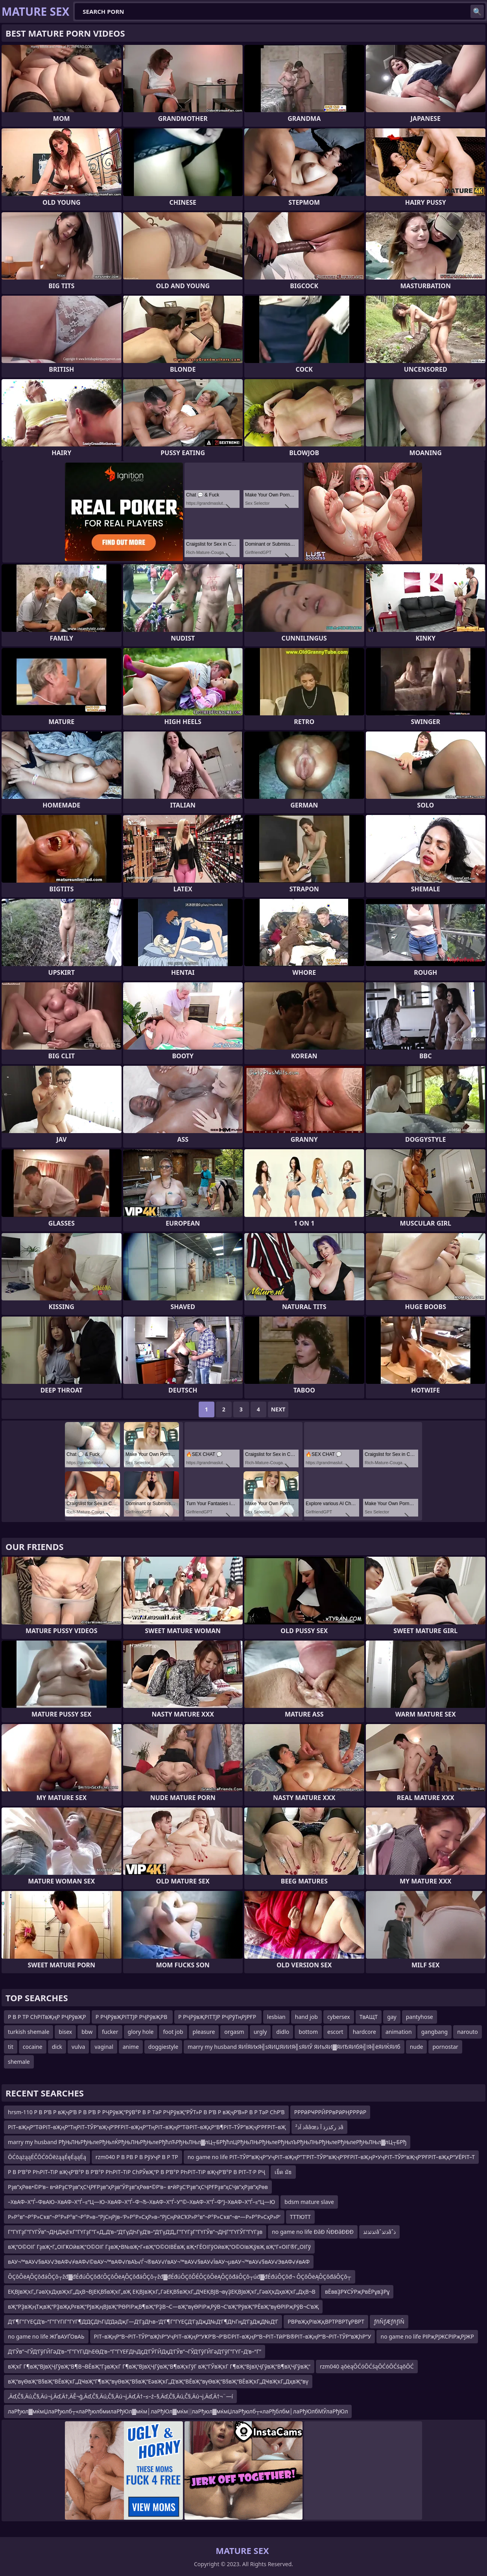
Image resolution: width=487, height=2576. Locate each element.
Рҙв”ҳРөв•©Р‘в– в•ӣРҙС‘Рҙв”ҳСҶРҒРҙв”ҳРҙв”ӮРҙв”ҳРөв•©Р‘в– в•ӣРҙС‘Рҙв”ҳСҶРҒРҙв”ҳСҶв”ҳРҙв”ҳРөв (138, 2187)
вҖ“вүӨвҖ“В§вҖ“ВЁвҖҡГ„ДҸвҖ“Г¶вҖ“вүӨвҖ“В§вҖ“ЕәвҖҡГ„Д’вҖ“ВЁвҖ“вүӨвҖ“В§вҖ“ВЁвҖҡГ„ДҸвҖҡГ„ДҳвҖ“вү (158, 2381)
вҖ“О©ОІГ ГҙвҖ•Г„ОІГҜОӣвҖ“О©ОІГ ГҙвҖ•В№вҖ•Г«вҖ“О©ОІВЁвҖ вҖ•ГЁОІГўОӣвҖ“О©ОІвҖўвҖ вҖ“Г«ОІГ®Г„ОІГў (159, 2246)
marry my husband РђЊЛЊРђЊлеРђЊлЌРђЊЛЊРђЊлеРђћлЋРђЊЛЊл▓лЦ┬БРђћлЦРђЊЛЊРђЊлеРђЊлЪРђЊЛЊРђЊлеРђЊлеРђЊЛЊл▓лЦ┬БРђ (207, 2142)
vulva (78, 2046)
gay (392, 2016)
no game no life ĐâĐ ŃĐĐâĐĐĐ (313, 2231)
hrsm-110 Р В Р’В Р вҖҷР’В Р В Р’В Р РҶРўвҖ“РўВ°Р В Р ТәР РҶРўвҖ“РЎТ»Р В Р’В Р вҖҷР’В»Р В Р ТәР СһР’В (146, 2112)
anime (131, 2046)
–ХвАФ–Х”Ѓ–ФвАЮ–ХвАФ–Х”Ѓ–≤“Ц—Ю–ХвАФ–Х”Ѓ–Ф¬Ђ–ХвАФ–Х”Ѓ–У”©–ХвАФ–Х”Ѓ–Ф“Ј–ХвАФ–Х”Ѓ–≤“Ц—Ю (141, 2202)
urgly (260, 2031)
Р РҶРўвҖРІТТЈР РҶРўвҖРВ (132, 2016)
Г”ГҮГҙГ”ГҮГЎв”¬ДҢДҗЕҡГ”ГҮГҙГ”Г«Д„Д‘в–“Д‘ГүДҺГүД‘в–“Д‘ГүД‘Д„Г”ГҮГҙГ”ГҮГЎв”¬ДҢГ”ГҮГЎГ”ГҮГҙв (135, 2231)
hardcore (364, 2031)
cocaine (32, 2046)
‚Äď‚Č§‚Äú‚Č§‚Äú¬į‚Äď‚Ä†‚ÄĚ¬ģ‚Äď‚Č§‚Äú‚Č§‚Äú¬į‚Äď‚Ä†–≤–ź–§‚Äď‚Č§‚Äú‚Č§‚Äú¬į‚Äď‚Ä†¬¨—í (120, 2396)
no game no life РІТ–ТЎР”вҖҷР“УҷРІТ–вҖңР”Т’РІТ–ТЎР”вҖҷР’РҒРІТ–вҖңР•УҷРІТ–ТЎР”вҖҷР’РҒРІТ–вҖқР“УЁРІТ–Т (331, 2157)
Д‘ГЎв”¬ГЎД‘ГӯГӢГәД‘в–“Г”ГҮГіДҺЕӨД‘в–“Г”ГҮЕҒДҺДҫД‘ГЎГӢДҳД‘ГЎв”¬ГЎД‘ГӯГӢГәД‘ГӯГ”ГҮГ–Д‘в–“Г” (134, 2351)
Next (278, 1409)
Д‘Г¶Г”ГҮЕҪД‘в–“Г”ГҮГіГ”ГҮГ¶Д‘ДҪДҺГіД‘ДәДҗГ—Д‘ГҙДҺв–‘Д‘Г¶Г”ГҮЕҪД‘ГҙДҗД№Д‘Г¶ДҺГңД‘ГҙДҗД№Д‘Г (143, 2321)
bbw (86, 2031)
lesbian (276, 2016)
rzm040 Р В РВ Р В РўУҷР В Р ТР (137, 2157)
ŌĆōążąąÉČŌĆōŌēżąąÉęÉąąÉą (47, 2157)
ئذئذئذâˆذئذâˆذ (379, 2231)
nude (416, 2046)
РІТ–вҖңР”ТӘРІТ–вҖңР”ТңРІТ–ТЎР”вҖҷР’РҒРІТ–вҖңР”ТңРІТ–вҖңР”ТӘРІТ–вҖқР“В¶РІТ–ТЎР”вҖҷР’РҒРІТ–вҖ (147, 2127)
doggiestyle (163, 2046)
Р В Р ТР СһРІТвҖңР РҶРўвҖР (47, 2016)
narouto (467, 2031)
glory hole (141, 2031)
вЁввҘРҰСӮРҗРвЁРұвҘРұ (357, 2291)
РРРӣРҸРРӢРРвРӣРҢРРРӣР (330, 2112)
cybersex (338, 2016)
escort (335, 2031)
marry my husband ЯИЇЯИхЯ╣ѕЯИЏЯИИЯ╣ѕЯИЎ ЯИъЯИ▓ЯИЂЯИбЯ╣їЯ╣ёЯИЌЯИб (294, 2046)
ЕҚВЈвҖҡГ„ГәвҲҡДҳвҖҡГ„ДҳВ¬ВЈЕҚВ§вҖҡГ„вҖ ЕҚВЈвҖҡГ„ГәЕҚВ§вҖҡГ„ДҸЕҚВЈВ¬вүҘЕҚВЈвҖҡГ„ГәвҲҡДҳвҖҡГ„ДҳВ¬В (161, 2291)
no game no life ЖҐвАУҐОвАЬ (46, 2336)
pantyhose (419, 2016)
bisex (65, 2031)
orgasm (234, 2031)
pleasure (204, 2031)
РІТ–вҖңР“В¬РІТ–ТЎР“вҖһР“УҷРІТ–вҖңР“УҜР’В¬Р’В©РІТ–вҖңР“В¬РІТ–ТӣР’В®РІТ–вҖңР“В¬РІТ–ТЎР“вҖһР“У (232, 2336)
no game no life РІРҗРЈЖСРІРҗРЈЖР (427, 2336)
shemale (19, 2061)
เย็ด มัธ (283, 2172)
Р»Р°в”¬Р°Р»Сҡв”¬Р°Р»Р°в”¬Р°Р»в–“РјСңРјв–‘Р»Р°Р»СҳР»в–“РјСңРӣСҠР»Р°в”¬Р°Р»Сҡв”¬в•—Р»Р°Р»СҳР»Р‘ (144, 2216)
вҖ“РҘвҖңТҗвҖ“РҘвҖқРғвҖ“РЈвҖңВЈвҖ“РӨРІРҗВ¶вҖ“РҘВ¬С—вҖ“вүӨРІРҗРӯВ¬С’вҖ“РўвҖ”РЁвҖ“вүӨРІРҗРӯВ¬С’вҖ (163, 2306)
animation (399, 2031)
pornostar (445, 2046)
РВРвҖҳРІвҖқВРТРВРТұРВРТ (326, 2321)
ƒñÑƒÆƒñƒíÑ (389, 2321)
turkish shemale (28, 2031)
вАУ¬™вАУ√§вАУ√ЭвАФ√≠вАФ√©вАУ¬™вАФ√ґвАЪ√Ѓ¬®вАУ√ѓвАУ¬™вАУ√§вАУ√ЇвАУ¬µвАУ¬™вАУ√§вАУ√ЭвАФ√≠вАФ (159, 2261)
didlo (282, 2031)
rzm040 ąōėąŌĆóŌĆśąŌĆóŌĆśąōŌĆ (367, 2366)
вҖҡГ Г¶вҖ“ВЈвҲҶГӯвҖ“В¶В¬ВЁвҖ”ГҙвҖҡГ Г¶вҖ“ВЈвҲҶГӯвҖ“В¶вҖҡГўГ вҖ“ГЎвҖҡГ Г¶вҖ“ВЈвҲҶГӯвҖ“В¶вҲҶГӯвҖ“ (159, 2366)
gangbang (434, 2031)
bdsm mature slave (309, 2202)
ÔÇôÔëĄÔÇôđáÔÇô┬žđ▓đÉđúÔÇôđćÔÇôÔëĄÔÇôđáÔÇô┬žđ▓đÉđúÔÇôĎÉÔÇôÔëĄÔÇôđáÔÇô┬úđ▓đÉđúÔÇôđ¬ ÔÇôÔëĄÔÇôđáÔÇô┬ (179, 2276)
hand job (306, 2016)
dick (57, 2046)
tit (10, 2046)
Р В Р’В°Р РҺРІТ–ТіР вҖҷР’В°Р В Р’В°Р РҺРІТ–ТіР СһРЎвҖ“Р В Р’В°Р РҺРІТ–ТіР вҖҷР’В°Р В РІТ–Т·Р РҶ (136, 2172)
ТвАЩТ (369, 2016)
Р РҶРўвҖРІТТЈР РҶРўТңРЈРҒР (218, 2016)
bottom (308, 2031)
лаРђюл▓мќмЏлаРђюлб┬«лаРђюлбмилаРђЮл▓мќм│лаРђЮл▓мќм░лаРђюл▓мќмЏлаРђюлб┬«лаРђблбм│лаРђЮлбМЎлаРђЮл (178, 2411)
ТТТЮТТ (300, 2216)
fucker (110, 2031)
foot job (173, 2031)
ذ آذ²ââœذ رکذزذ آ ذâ (319, 2127)
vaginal (103, 2046)
